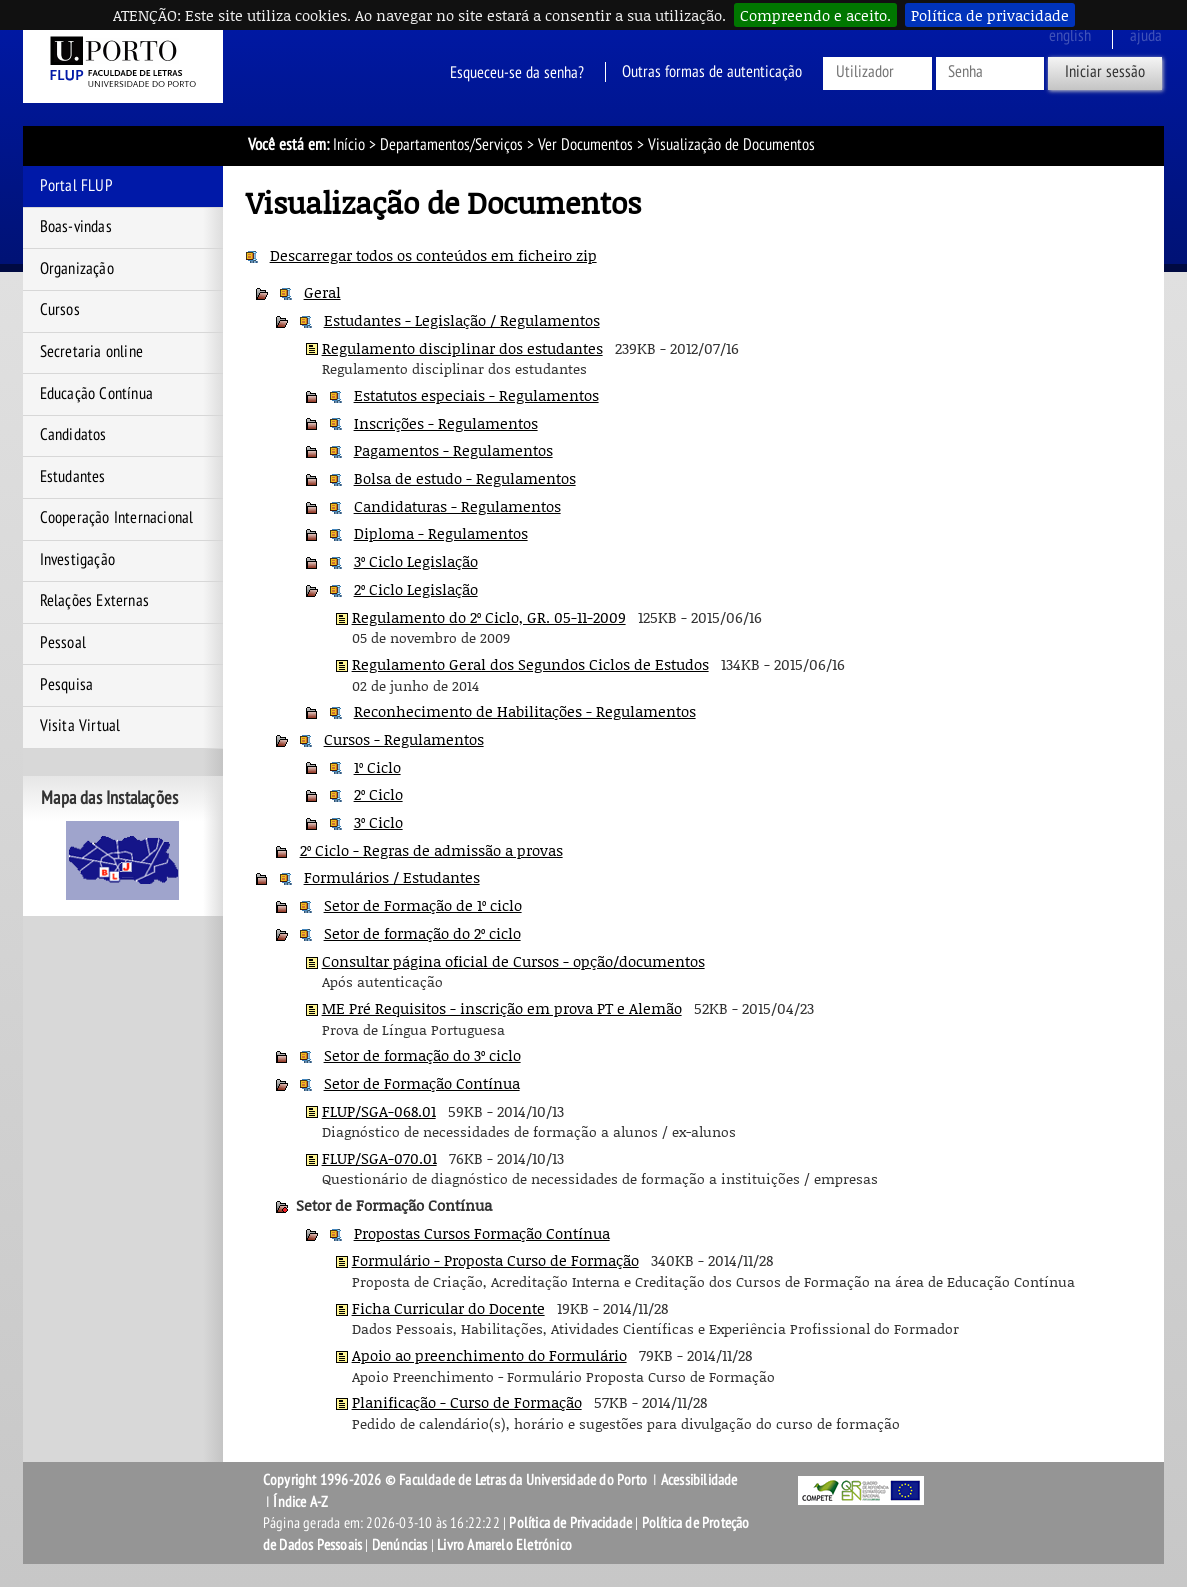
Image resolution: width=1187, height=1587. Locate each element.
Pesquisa (67, 685)
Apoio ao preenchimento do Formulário (489, 1355)
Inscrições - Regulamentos (446, 423)
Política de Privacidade (570, 1523)
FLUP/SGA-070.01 (379, 1158)
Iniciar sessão (1105, 72)
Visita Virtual (80, 726)
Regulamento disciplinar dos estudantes (462, 348)
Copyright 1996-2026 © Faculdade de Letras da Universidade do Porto (456, 1480)
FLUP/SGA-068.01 (379, 1111)
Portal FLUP (76, 186)
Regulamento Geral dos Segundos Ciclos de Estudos (530, 664)
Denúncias (400, 1545)
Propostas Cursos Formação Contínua (482, 1233)
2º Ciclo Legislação (416, 589)
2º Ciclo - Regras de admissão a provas (431, 850)
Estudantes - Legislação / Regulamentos (462, 320)
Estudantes (73, 477)
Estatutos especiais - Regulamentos (476, 395)
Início (349, 145)
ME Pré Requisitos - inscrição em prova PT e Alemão (502, 1008)
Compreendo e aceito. (815, 15)
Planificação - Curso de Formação (467, 1402)
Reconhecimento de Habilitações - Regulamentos (525, 711)
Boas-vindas (76, 227)
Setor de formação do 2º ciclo (422, 933)
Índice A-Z (300, 1502)
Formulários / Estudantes (392, 877)
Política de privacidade (990, 15)
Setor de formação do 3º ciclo (422, 1055)
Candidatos (73, 435)
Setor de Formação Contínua (422, 1083)
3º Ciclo (378, 822)
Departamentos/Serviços (451, 145)
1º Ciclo (377, 767)
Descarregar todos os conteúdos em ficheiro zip (433, 255)
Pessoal (63, 643)
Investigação (77, 560)
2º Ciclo (378, 794)
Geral (322, 292)
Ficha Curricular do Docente (448, 1308)
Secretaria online (91, 352)
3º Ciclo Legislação (416, 561)
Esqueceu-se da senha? (517, 72)
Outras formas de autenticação (712, 72)
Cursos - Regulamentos (404, 739)
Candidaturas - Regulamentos (457, 506)
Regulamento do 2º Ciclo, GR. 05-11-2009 (489, 617)
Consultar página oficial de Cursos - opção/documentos (513, 961)
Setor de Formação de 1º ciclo (423, 905)
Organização (77, 269)
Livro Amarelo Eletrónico (504, 1545)
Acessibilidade (699, 1480)
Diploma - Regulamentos (441, 533)
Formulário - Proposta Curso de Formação (495, 1260)
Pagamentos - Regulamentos (453, 450)
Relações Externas (94, 601)
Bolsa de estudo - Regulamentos (465, 478)
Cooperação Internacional (117, 518)
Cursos (60, 310)
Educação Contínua (96, 394)
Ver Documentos (585, 145)
